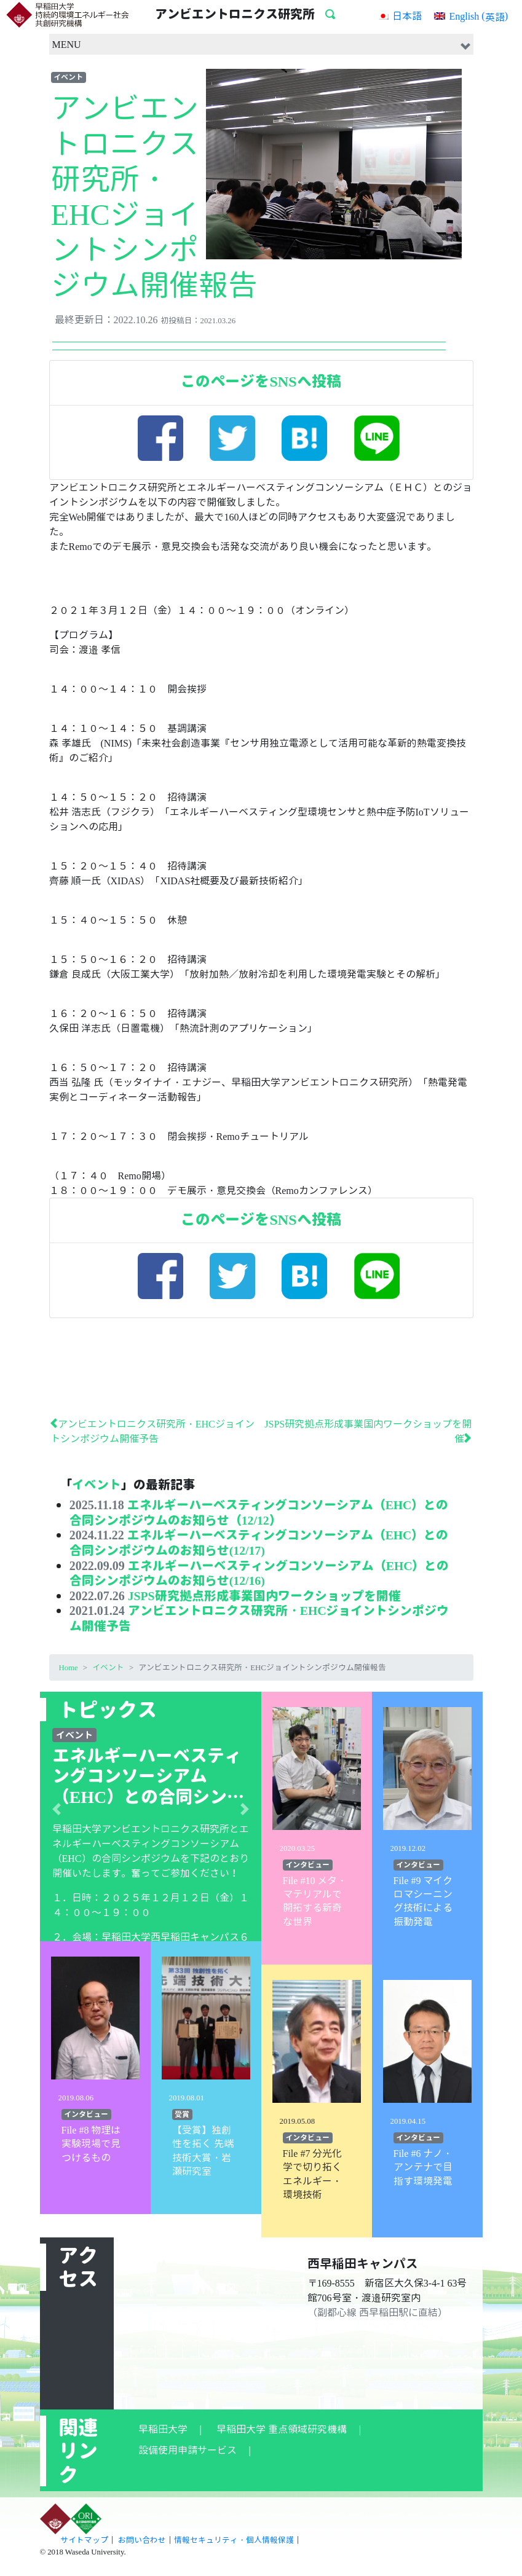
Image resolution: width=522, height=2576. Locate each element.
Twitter (236, 441)
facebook (164, 441)
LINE (380, 441)
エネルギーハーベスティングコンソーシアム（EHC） (150, 1839)
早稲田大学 (163, 2425)
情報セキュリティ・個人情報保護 (234, 2536)
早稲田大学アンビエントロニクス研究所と (145, 1825)
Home (68, 1662)
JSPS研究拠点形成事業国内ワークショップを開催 (264, 1592)
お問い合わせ (142, 2536)
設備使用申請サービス (187, 2445)
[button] (56, 1805)
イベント (68, 77)
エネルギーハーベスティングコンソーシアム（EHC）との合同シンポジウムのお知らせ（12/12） (259, 1511)
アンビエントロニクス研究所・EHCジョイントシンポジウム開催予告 (259, 1614)
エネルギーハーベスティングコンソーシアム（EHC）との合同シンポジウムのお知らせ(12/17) (259, 1541)
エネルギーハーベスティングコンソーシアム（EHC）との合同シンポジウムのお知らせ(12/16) (259, 1570)
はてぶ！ (308, 441)
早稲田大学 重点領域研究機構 (281, 2425)
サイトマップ (84, 2536)
